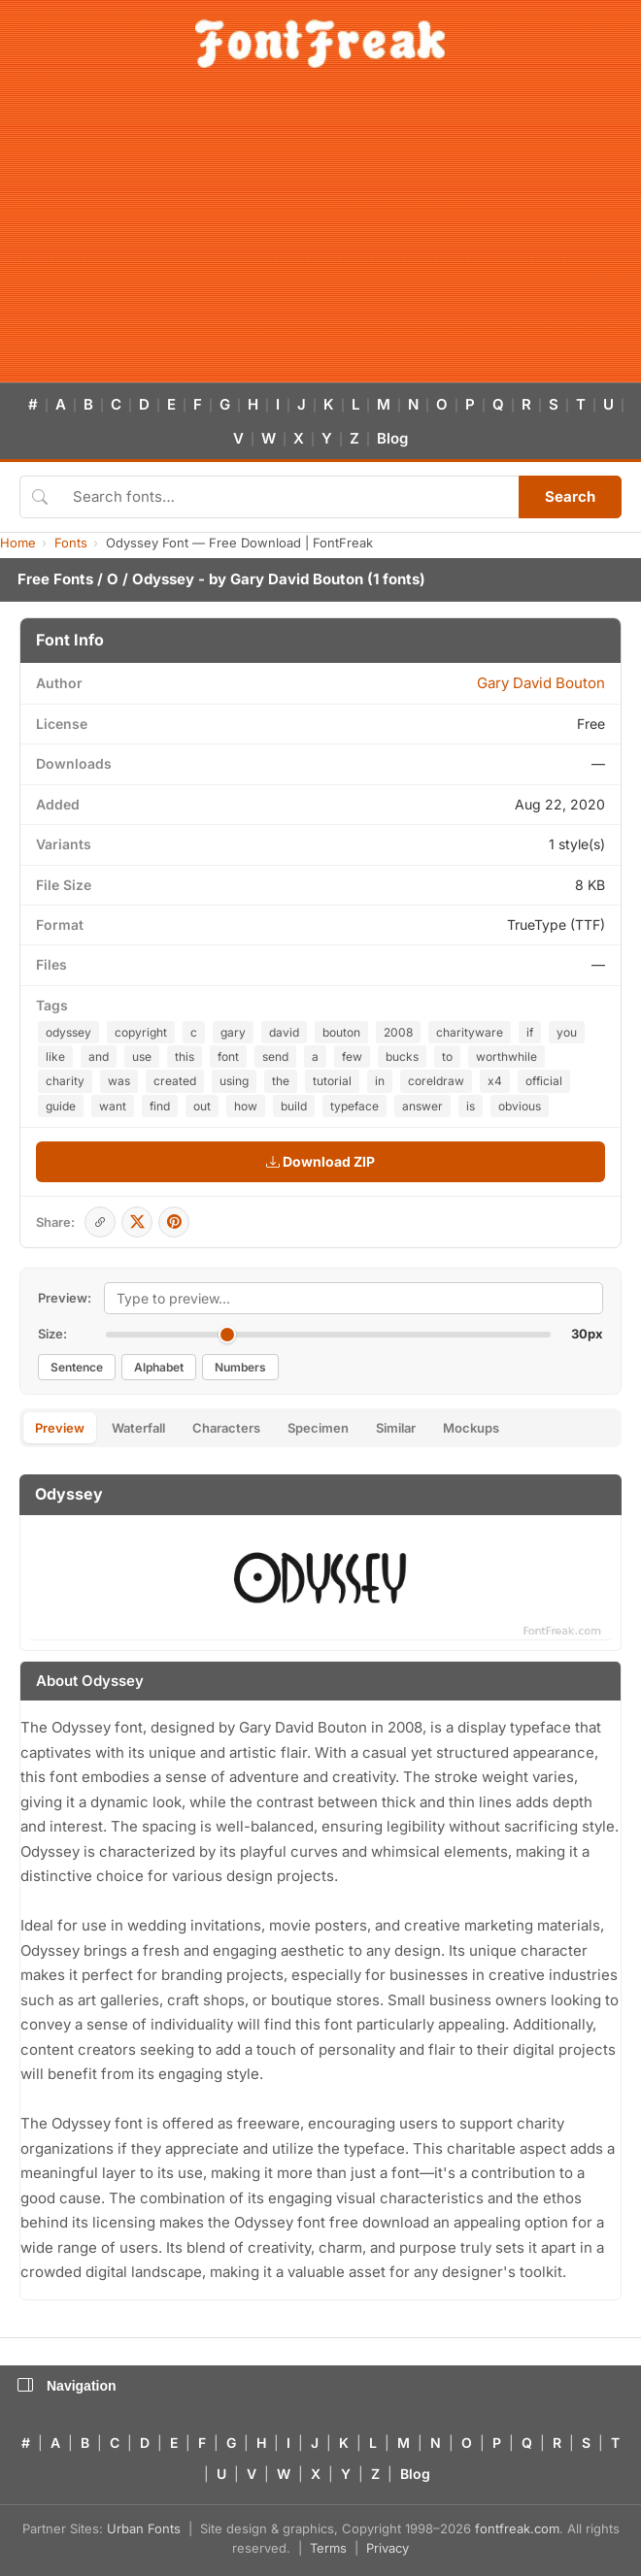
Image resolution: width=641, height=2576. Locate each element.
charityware (469, 1032)
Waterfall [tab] (138, 1428)
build (294, 1106)
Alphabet (159, 1367)
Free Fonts (55, 579)
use (142, 1056)
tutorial (332, 1080)
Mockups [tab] (471, 1428)
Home (18, 542)
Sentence (77, 1367)
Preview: (64, 1297)
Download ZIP (320, 1161)
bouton (341, 1032)
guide (61, 1106)
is (470, 1106)
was (119, 1080)
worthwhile (506, 1056)
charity (65, 1080)
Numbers (240, 1367)
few (352, 1056)
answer (422, 1106)
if (529, 1032)
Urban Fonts (144, 2528)
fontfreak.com (517, 2528)
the (280, 1080)
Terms (328, 2548)
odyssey (68, 1032)
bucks (402, 1056)
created (174, 1080)
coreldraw (436, 1080)
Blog (392, 438)
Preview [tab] (59, 1428)
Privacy (387, 2548)
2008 (398, 1032)
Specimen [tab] (318, 1428)
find (160, 1106)
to (447, 1056)
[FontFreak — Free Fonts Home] (320, 43)
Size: (52, 1333)
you (567, 1032)
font (228, 1056)
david (284, 1032)
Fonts (70, 542)
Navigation (67, 2385)
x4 (495, 1080)
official (543, 1080)
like (55, 1056)
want (112, 1106)
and (98, 1056)
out (202, 1106)
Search (570, 496)
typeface (354, 1106)
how (245, 1106)
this (184, 1056)
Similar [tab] (396, 1428)
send (275, 1056)
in (380, 1080)
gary (233, 1032)
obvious (519, 1106)
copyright (141, 1032)
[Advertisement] (320, 237)
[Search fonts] (289, 497)
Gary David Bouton (296, 579)
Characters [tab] (226, 1428)
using (234, 1080)
